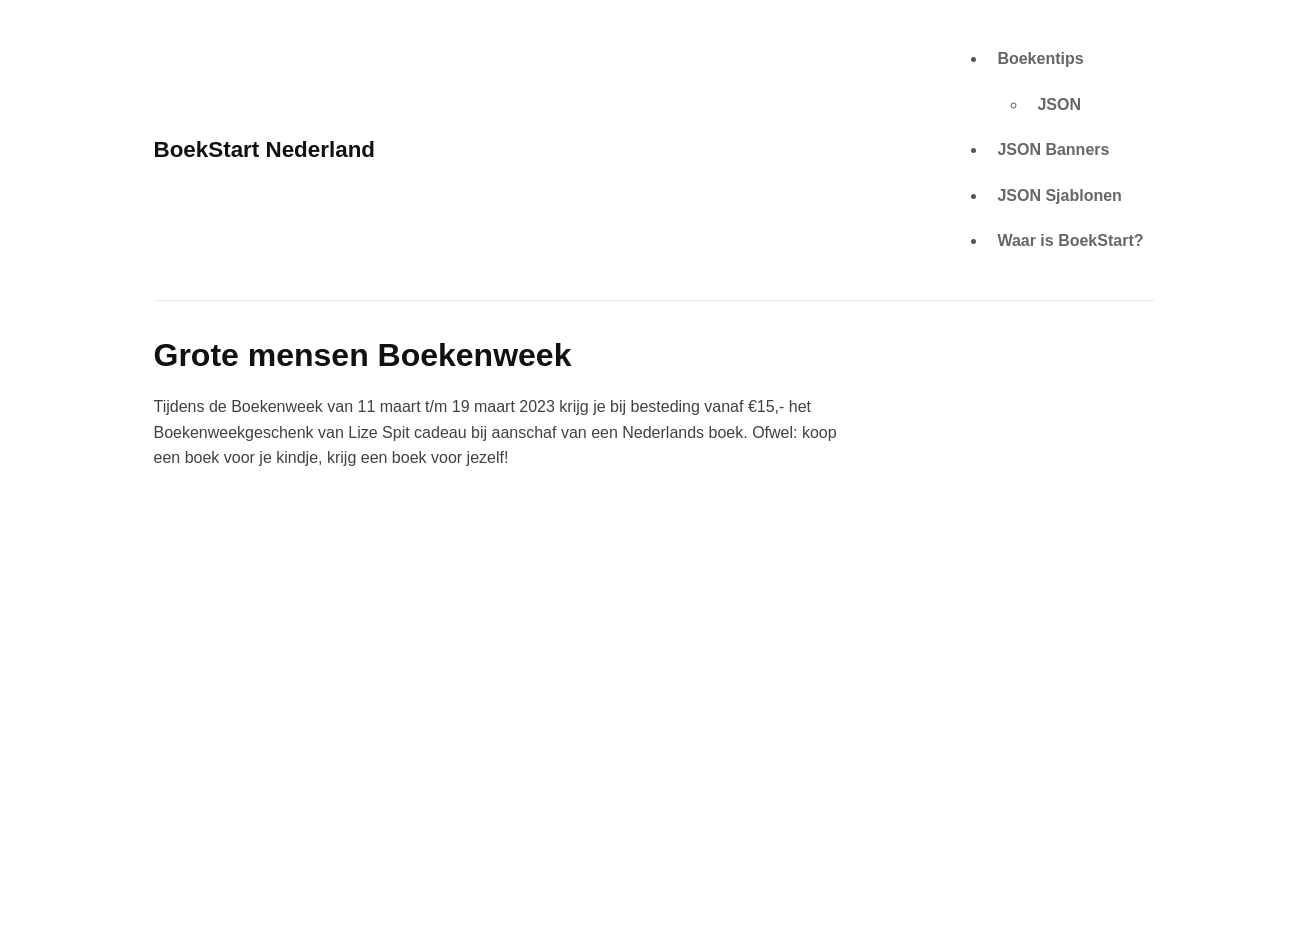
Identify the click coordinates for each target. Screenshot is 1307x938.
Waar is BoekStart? (1070, 240)
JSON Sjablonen (1059, 195)
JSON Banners (1053, 149)
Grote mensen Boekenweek (363, 355)
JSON (1059, 104)
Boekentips (1040, 58)
